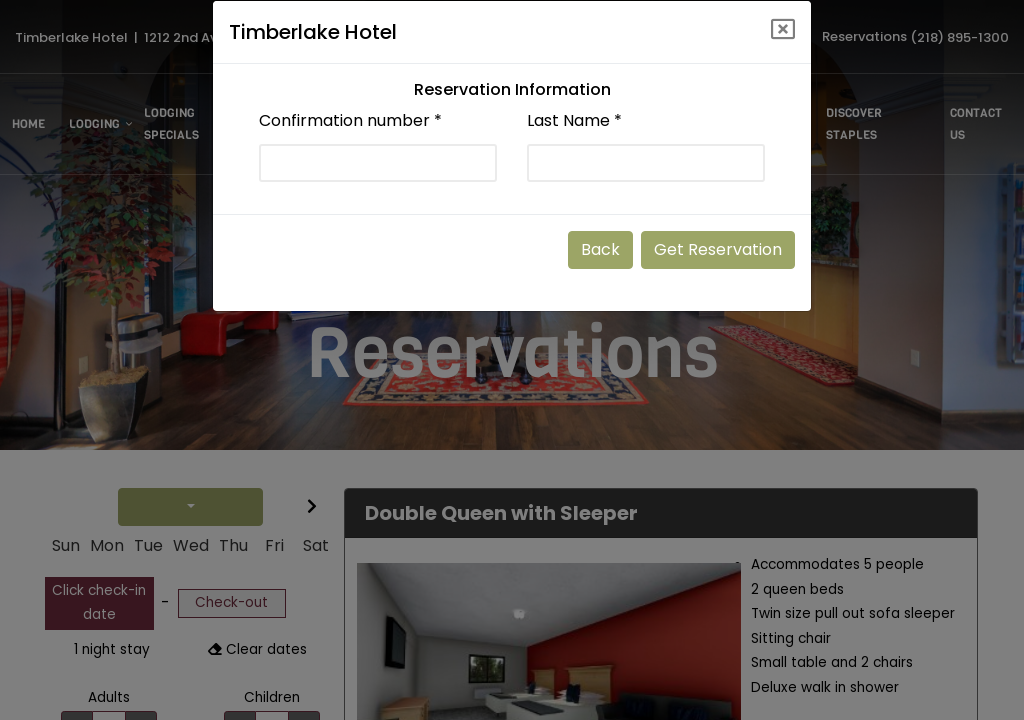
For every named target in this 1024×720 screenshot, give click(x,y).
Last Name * (574, 120)
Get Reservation (718, 249)
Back (600, 249)
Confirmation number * (350, 120)
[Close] (783, 29)
